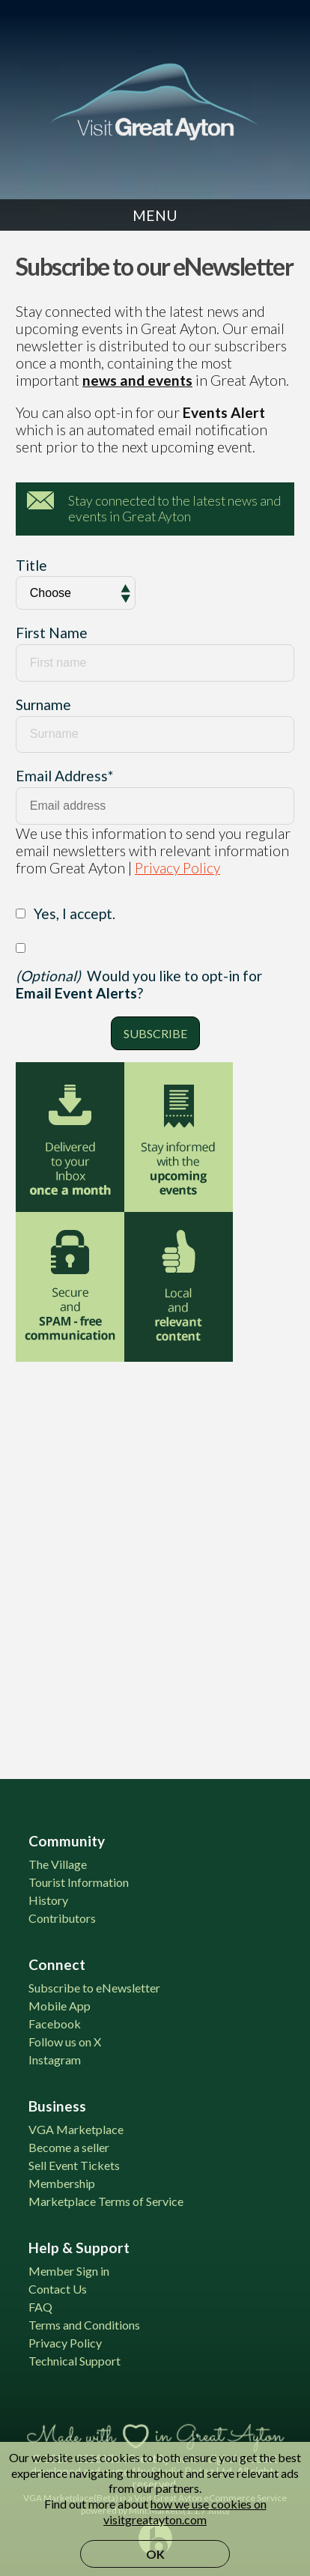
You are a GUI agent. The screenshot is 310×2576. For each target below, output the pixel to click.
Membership (61, 2183)
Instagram (54, 2059)
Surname (43, 704)
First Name (52, 632)
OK (155, 2554)
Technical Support (74, 2361)
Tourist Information (78, 1882)
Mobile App (59, 2005)
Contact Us (57, 2289)
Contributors (62, 1918)
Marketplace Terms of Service (105, 2201)
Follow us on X (64, 2041)
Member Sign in (68, 2271)
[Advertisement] (155, 1561)
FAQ (40, 2307)
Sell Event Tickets (74, 2165)
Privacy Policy (177, 867)
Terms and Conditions (84, 2325)
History (48, 1900)
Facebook (54, 2023)
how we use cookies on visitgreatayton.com (185, 2512)
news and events (137, 380)
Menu (155, 215)
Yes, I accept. (74, 913)
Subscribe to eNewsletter (94, 1988)
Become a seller (68, 2147)
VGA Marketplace (76, 2129)
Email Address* (64, 775)
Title (31, 565)
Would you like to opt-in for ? (139, 984)
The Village (57, 1864)
